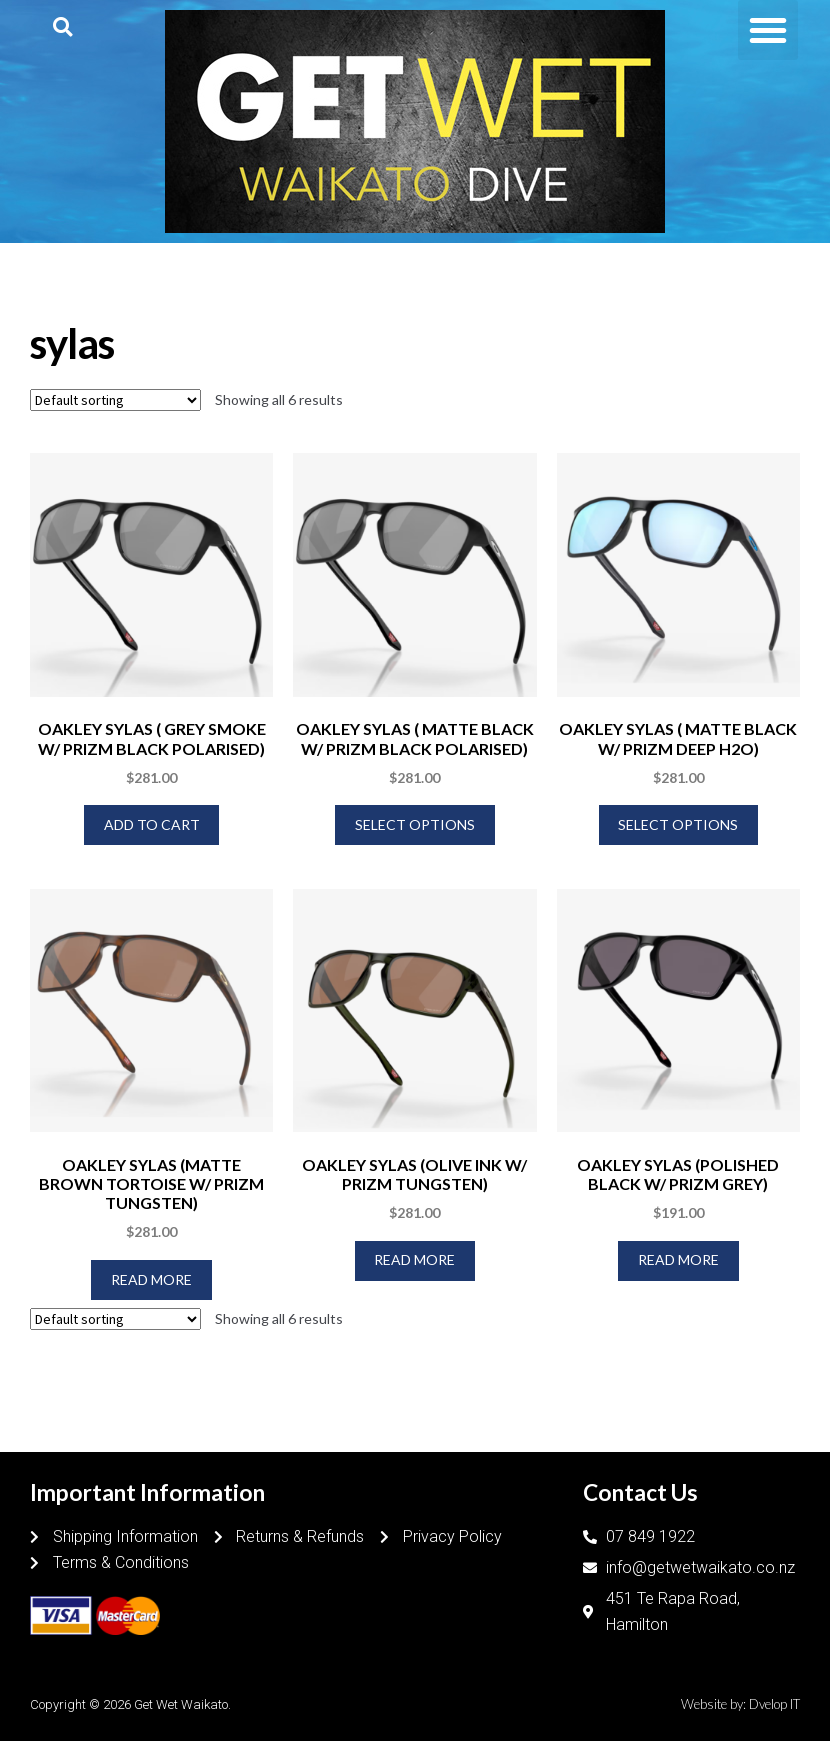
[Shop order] (115, 400)
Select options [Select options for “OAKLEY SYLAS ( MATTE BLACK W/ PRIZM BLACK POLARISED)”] (415, 824)
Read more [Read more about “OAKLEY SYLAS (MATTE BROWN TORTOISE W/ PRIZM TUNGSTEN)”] (151, 1279)
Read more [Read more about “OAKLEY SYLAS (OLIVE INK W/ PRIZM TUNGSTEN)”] (414, 1259)
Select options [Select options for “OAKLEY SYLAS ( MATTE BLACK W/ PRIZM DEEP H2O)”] (678, 824)
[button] (62, 26)
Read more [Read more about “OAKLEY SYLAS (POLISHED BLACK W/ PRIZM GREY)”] (678, 1259)
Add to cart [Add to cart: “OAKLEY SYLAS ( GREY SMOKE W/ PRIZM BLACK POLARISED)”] (152, 824)
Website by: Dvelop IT (740, 1704)
